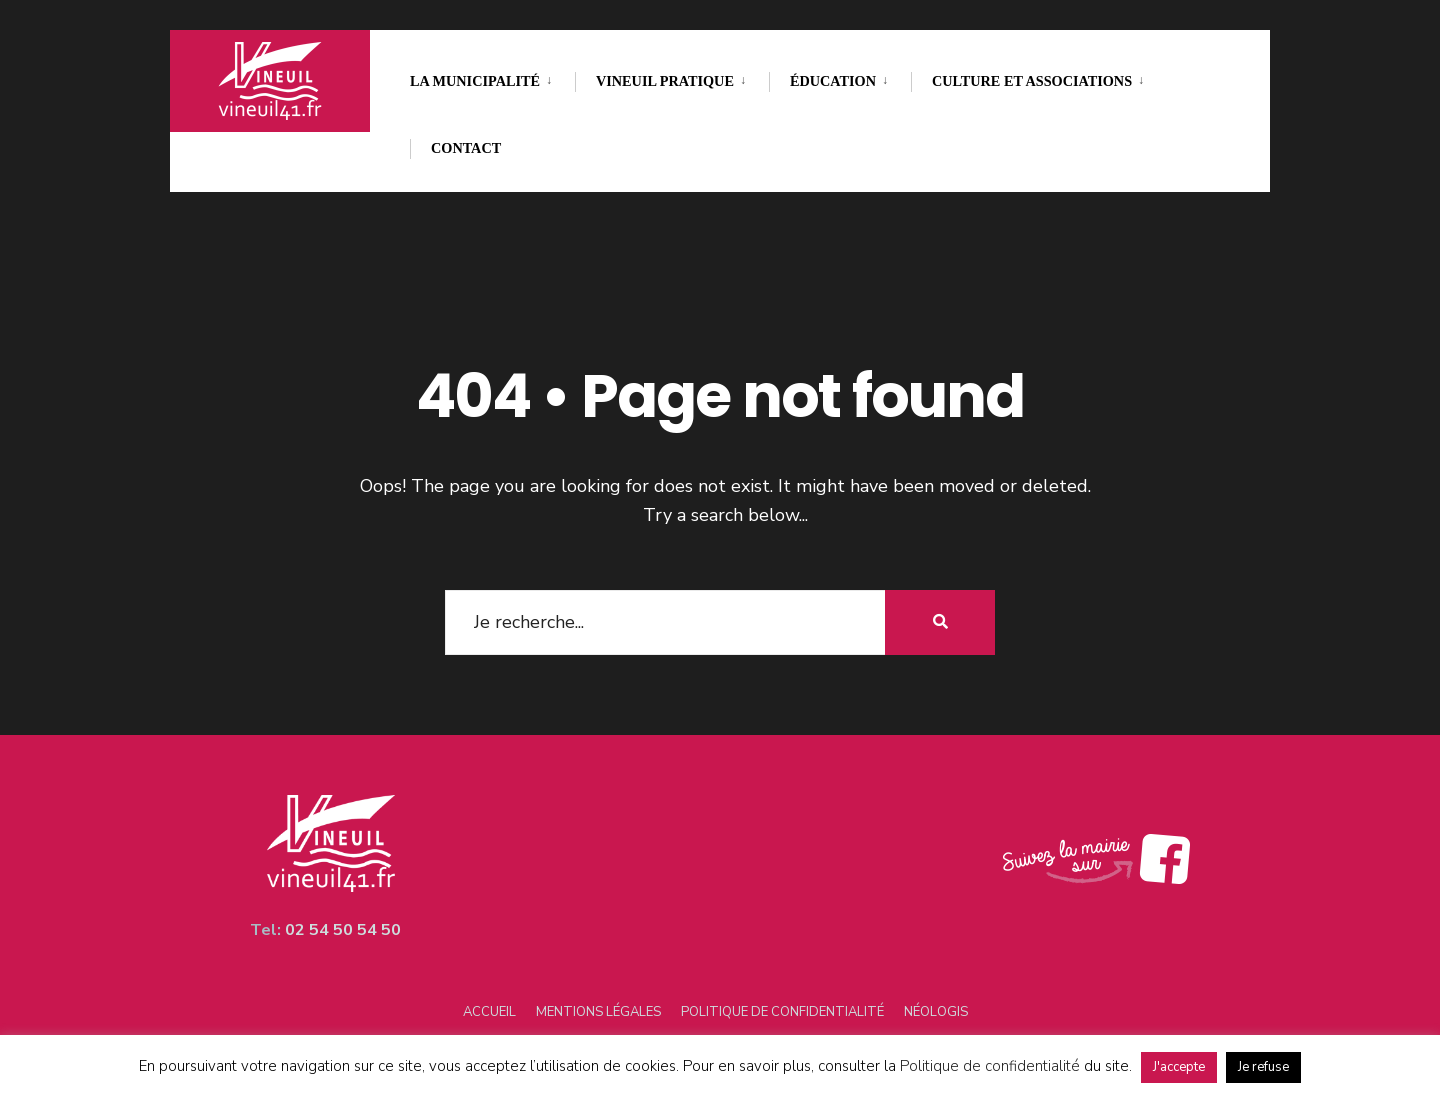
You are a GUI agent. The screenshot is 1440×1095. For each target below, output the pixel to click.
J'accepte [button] (1179, 1067)
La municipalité (475, 81)
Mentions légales (598, 1012)
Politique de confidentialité (782, 1012)
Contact (466, 148)
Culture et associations (1032, 81)
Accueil (489, 1012)
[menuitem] (492, 77)
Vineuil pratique (665, 81)
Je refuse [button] (1263, 1067)
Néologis (936, 1012)
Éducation (833, 81)
